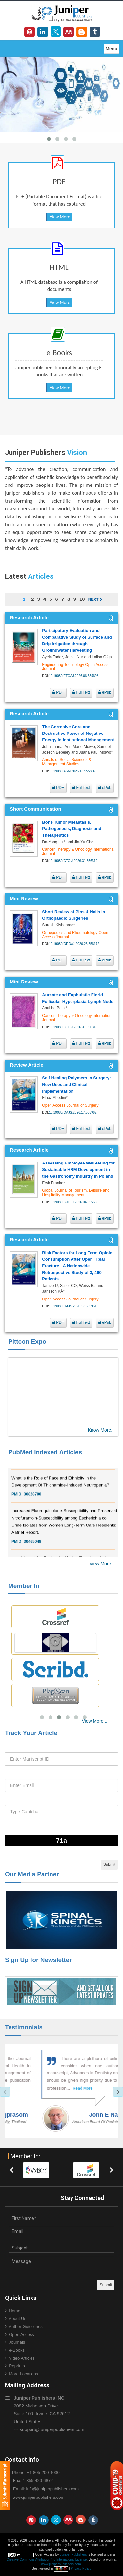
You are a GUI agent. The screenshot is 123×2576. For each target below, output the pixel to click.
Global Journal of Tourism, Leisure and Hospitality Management (75, 1192)
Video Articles (22, 2358)
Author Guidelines (26, 2326)
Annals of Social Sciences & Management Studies (66, 761)
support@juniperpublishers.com (52, 2429)
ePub (104, 692)
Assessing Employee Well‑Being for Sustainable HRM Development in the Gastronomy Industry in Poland (78, 1170)
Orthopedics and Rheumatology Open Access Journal (75, 934)
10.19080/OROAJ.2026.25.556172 (74, 944)
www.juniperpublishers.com (39, 2497)
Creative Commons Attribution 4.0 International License (47, 2559)
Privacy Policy (81, 2568)
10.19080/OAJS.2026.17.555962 (73, 1112)
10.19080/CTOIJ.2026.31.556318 (73, 1027)
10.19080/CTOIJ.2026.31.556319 (73, 861)
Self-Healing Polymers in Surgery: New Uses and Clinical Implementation (76, 1084)
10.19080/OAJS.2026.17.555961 (73, 1306)
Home (14, 2310)
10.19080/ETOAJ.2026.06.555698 (74, 676)
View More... (102, 1563)
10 (82, 599)
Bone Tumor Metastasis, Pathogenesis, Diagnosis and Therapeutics (71, 829)
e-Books (17, 2350)
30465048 (32, 1546)
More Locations (23, 2373)
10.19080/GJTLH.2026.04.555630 (73, 1202)
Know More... (101, 1430)
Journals (17, 2342)
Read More (64, 2088)
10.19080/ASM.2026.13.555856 (72, 771)
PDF (58, 692)
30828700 (32, 1498)
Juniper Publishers (73, 2554)
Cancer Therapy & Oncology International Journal (78, 851)
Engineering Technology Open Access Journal (75, 666)
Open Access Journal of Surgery (70, 1105)
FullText (81, 692)
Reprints (17, 2365)
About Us (17, 2318)
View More (60, 217)
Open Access (21, 2334)
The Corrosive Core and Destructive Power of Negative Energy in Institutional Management (78, 733)
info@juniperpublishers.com (52, 2488)
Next (95, 599)
